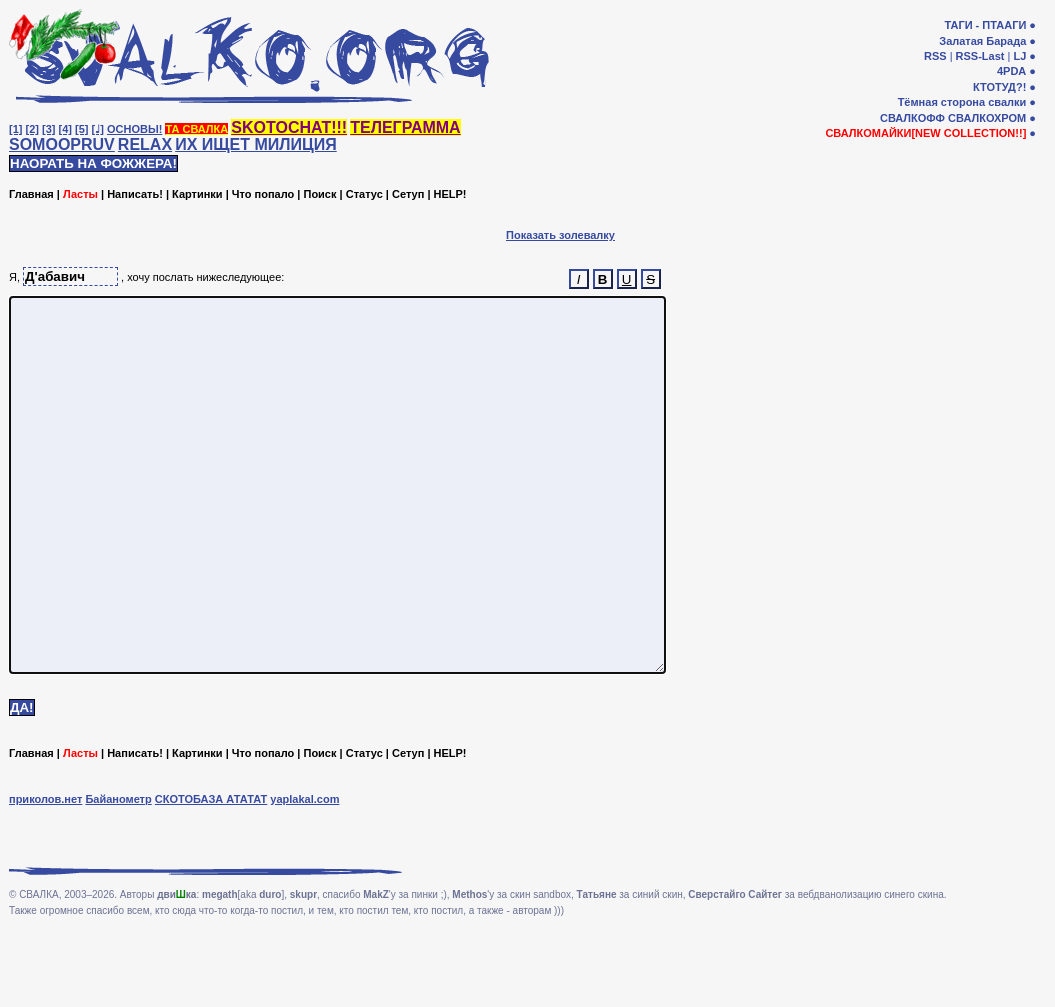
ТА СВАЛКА (196, 129)
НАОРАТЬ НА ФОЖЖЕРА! (93, 163)
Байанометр (118, 874)
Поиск (319, 194)
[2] (32, 129)
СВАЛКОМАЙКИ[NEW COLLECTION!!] (925, 133)
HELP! (450, 194)
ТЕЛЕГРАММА (405, 127)
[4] (65, 129)
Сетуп (408, 194)
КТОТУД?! (999, 87)
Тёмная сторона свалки (962, 102)
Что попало (263, 194)
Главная (31, 194)
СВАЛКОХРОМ (987, 118)
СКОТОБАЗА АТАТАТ (211, 874)
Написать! (135, 194)
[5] (81, 129)
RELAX (145, 144)
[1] (15, 129)
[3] (48, 129)
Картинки (197, 194)
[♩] (98, 129)
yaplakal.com (304, 874)
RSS (935, 56)
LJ (1019, 56)
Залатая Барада (982, 41)
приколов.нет (45, 874)
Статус (364, 194)
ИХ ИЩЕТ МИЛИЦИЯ (256, 144)
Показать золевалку (560, 235)
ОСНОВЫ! (134, 129)
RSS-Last (980, 56)
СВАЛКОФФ (912, 118)
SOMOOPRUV (62, 144)
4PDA (1011, 71)
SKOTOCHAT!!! (289, 127)
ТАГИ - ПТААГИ (985, 25)
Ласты (80, 194)
